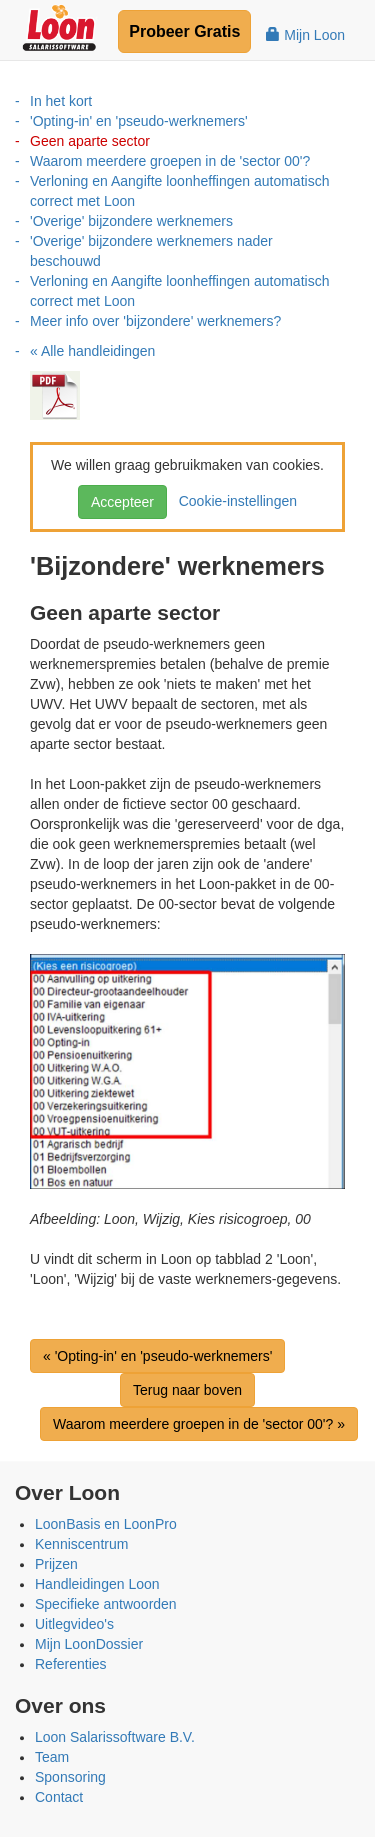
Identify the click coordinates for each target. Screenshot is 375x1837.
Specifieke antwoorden (106, 1604)
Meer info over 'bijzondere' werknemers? (155, 321)
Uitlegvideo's (74, 1624)
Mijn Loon (305, 35)
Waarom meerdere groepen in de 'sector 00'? (170, 161)
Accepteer (122, 502)
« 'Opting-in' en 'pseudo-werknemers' (157, 1356)
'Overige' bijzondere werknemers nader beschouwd (151, 251)
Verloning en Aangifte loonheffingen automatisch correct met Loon (179, 191)
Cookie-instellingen (234, 501)
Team (52, 1757)
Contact (59, 1797)
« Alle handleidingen (92, 351)
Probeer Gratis (184, 31)
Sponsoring (70, 1777)
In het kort (61, 101)
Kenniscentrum (81, 1544)
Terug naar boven (187, 1390)
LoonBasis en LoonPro (106, 1524)
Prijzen (56, 1564)
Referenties (71, 1664)
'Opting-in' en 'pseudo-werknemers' (139, 121)
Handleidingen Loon (97, 1584)
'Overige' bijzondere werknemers (131, 221)
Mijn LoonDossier (89, 1644)
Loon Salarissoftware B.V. (115, 1737)
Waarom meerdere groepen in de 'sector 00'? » (199, 1424)
